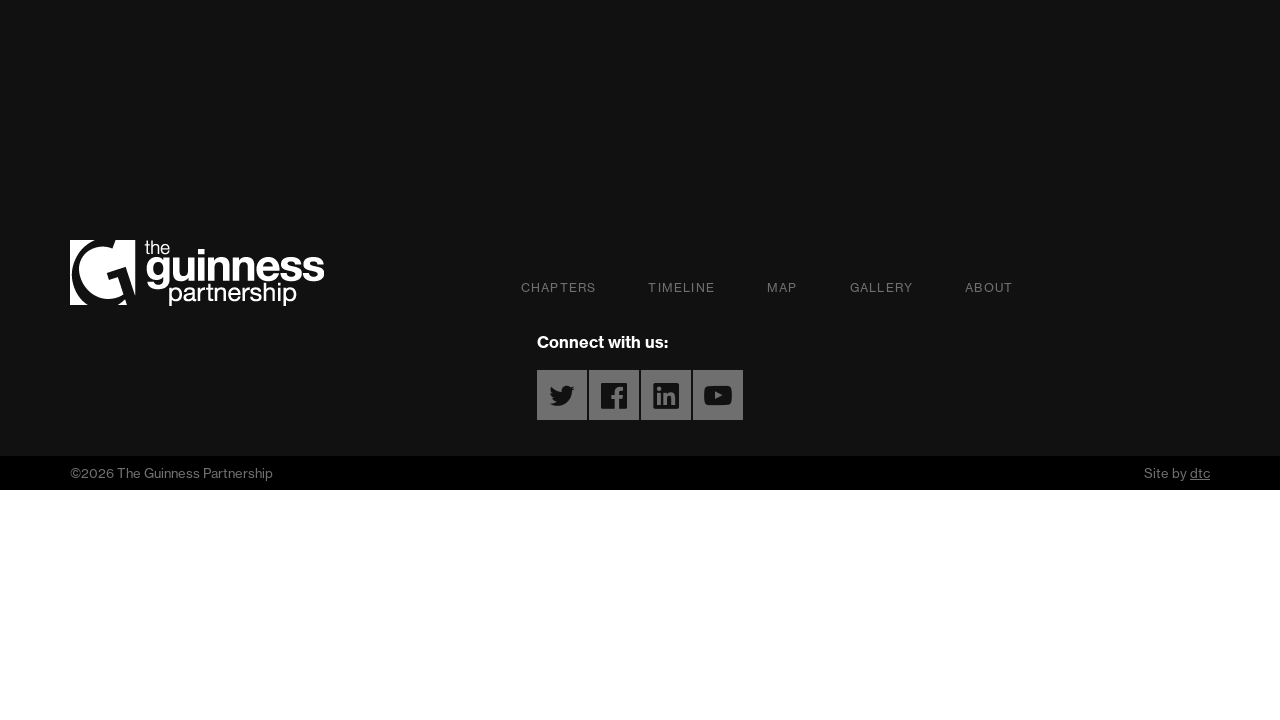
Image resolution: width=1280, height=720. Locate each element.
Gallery (881, 287)
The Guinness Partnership (197, 273)
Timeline (681, 287)
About (989, 287)
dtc (1200, 473)
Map (782, 287)
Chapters (559, 287)
